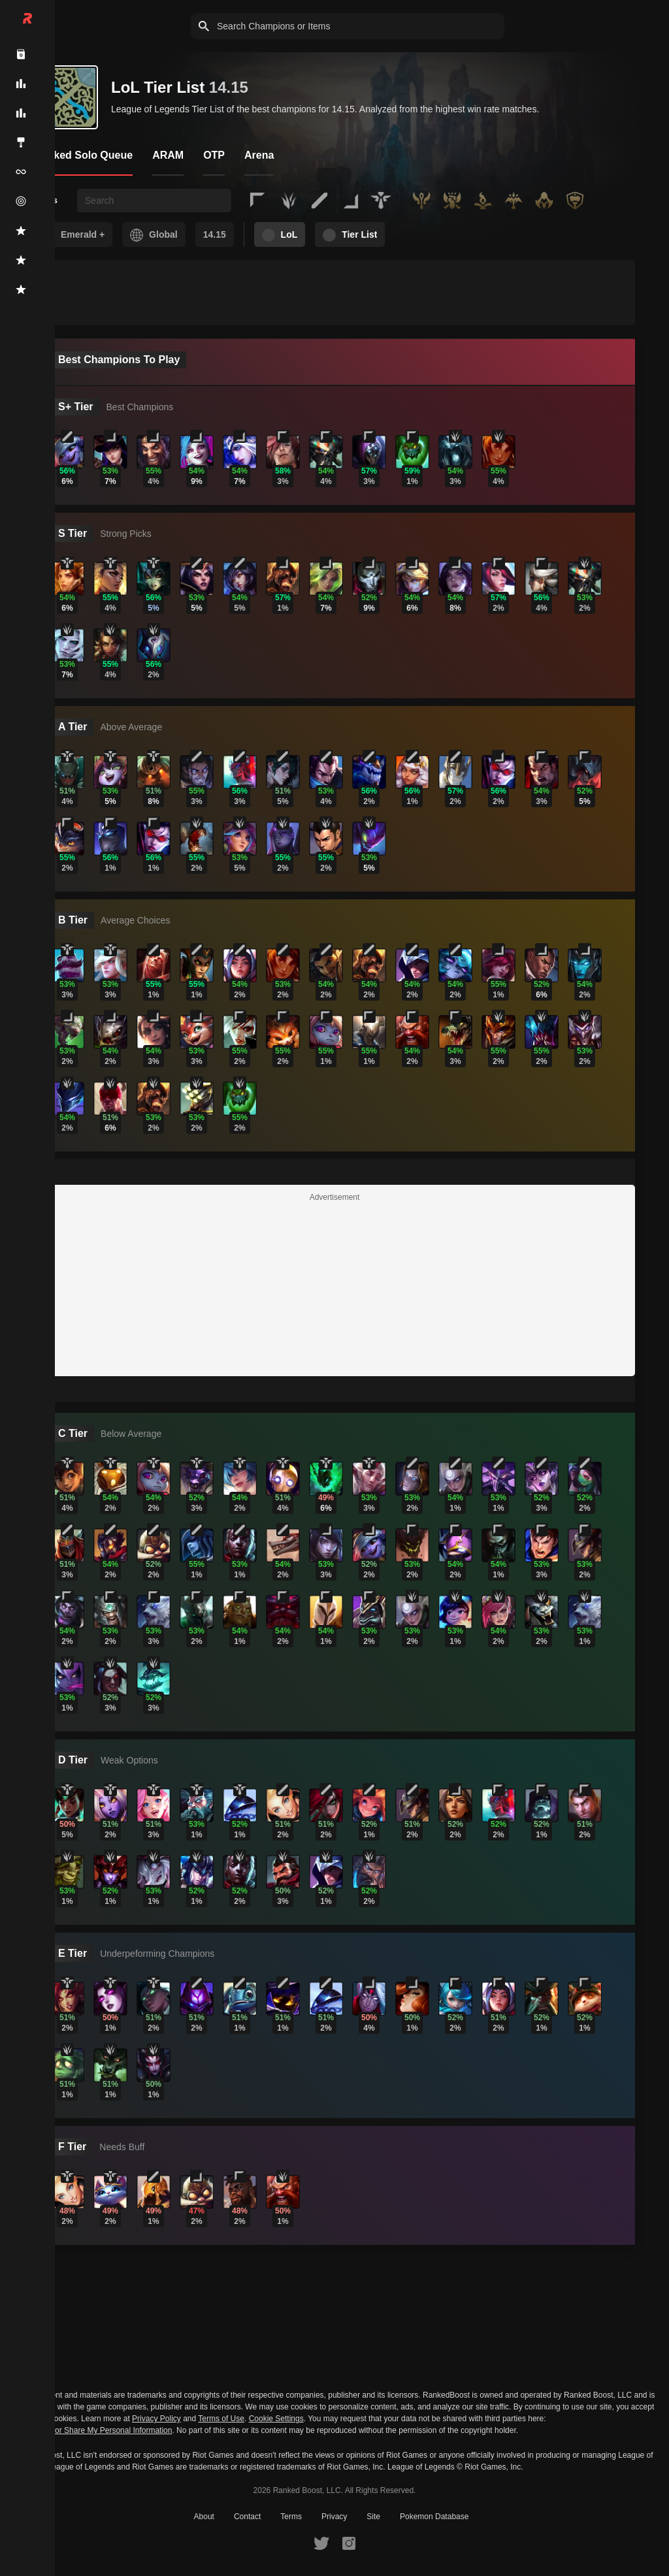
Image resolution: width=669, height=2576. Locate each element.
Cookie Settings (276, 2418)
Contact (247, 2516)
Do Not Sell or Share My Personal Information (92, 2430)
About (204, 2516)
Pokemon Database (434, 2516)
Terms (291, 2516)
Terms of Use (221, 2418)
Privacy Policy (156, 2418)
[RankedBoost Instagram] (348, 2543)
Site (373, 2516)
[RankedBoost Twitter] (321, 2543)
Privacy (334, 2516)
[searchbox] (154, 200)
